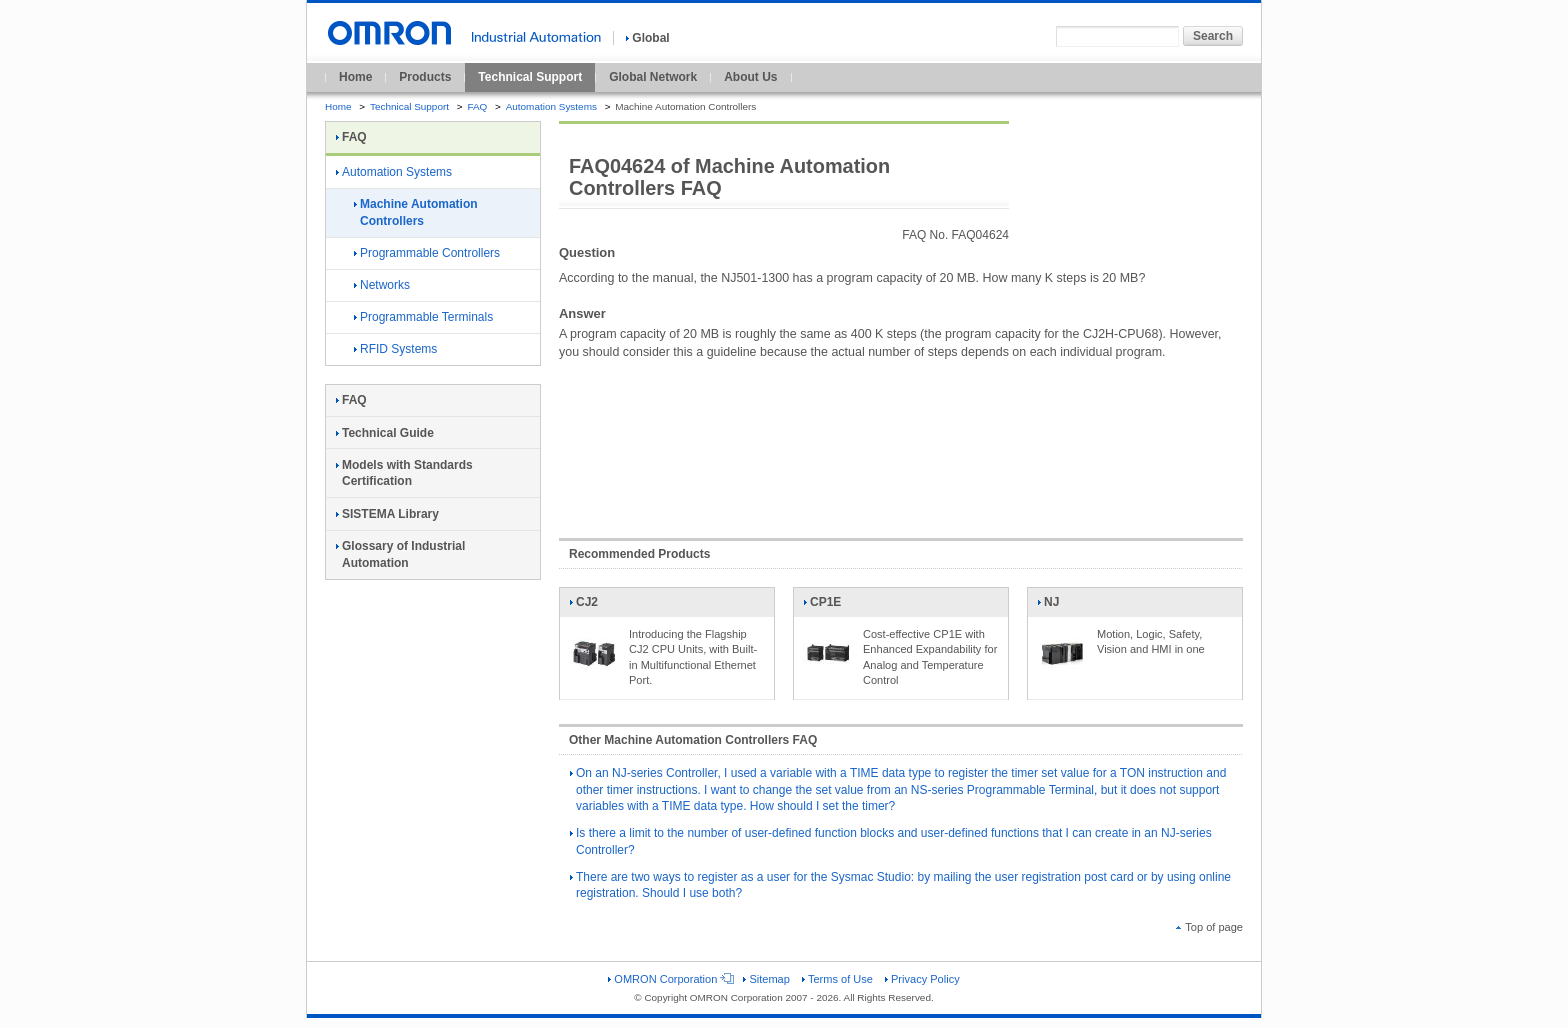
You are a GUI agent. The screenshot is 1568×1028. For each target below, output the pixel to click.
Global (647, 38)
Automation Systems (551, 106)
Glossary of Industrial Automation (400, 554)
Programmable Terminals (423, 317)
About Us (750, 77)
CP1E (828, 606)
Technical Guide (385, 433)
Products (425, 77)
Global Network (653, 77)
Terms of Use (837, 979)
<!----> (901, 439)
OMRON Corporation (669, 979)
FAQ (477, 106)
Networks (382, 285)
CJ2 (594, 606)
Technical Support (530, 77)
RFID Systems (395, 349)
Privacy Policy (922, 979)
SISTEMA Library (387, 514)
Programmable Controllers (427, 253)
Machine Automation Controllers (416, 212)
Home (355, 77)
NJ (1062, 606)
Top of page (1209, 927)
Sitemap (766, 979)
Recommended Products (639, 554)
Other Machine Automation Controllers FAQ (693, 740)
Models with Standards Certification (404, 473)
